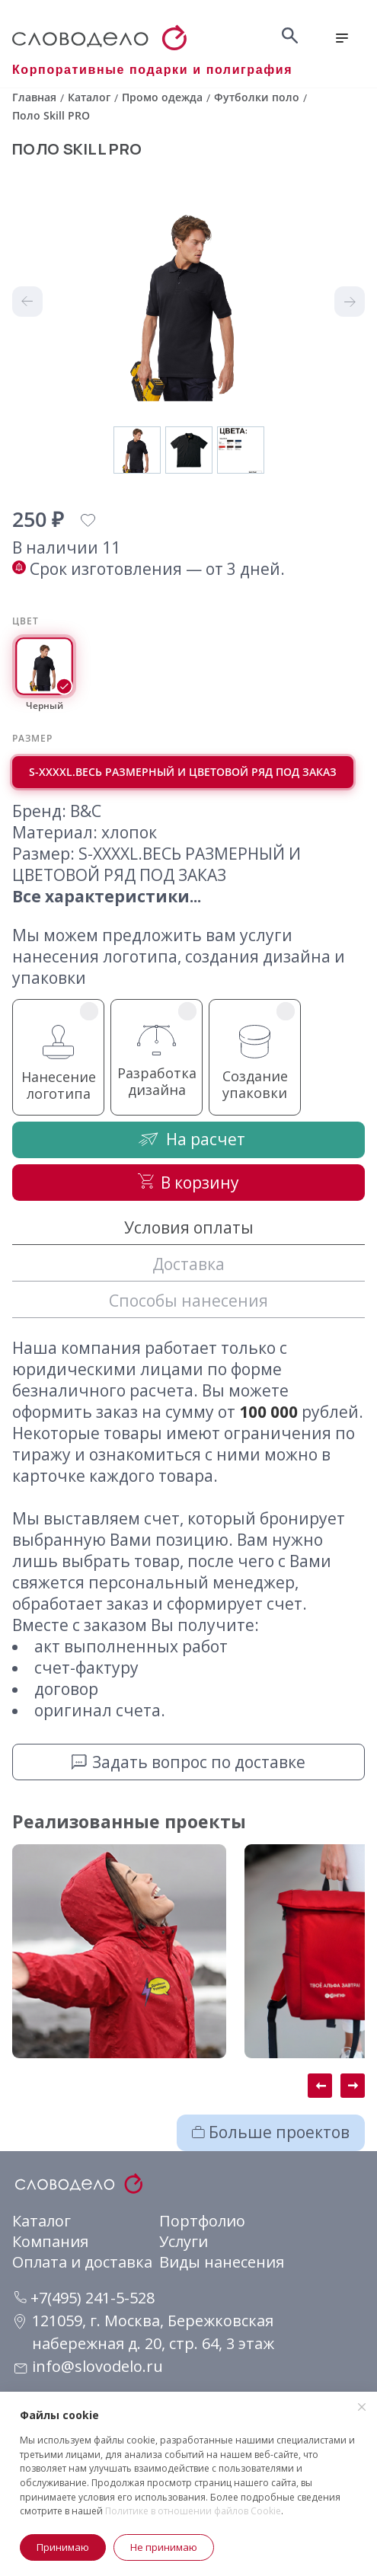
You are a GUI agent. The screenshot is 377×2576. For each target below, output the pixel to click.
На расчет (189, 1138)
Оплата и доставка (82, 2262)
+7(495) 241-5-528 (84, 2297)
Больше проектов (271, 2132)
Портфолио (202, 2221)
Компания (50, 2241)
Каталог (41, 2221)
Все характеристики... (106, 896)
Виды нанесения (221, 2262)
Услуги (183, 2241)
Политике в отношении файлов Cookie (193, 2510)
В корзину (188, 1182)
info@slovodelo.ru (97, 2366)
